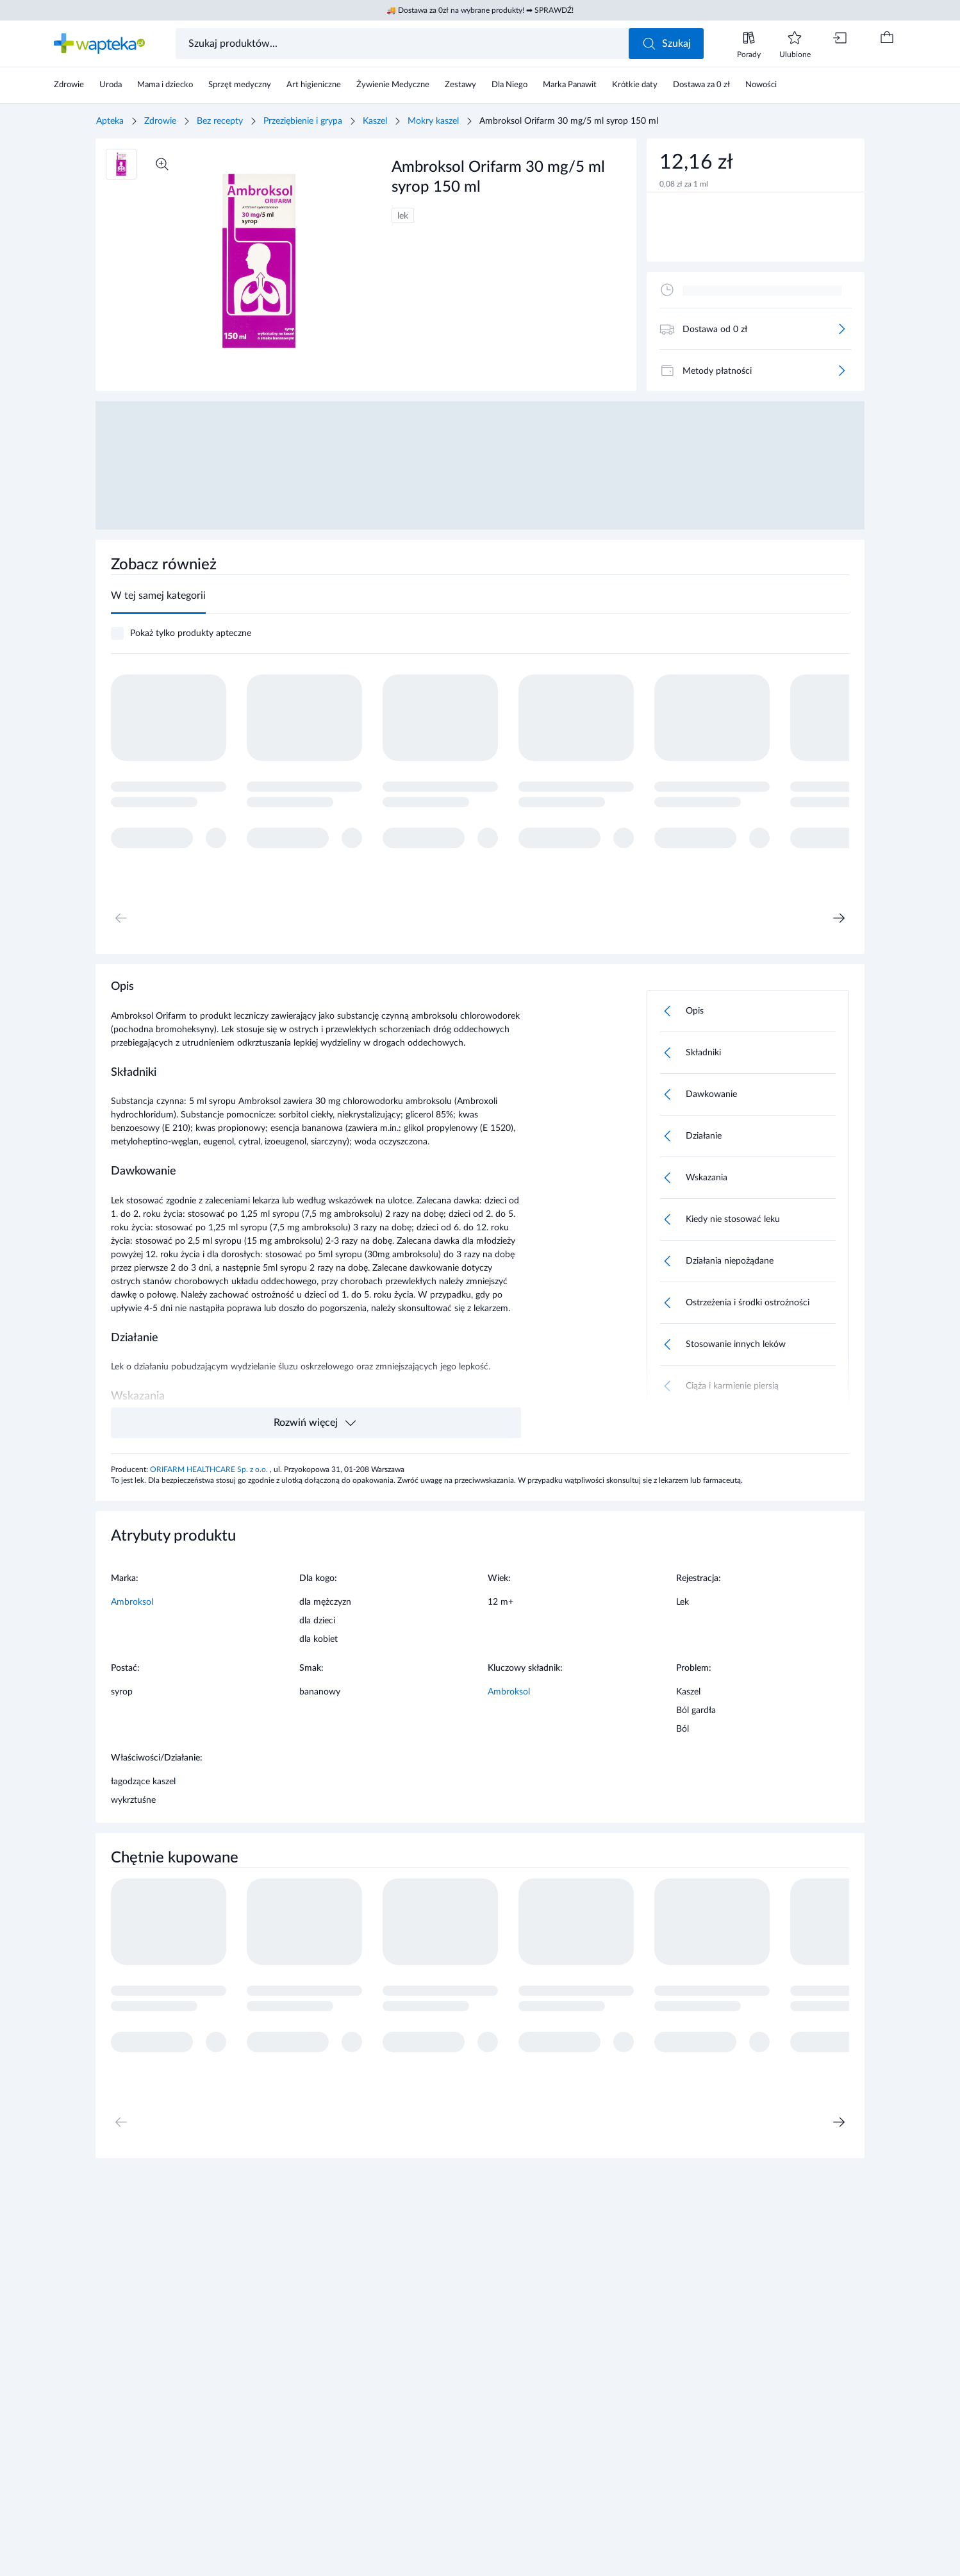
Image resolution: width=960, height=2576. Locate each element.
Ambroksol (132, 1602)
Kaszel (375, 121)
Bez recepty (220, 121)
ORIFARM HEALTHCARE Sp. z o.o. (210, 1469)
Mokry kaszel (433, 121)
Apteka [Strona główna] (110, 121)
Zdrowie (160, 121)
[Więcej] (841, 329)
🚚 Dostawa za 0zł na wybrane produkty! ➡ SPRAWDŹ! (480, 10)
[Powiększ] (162, 164)
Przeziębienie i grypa (302, 121)
